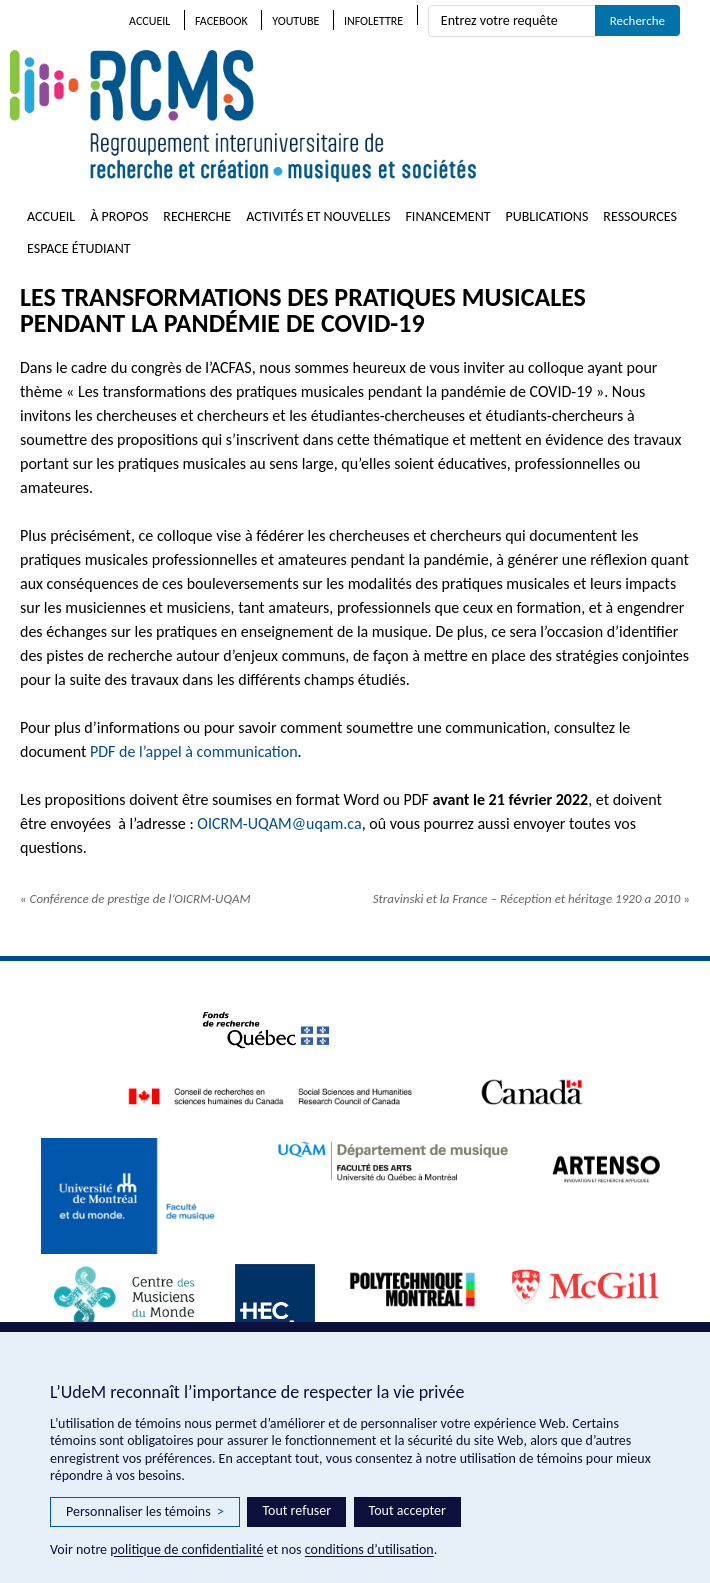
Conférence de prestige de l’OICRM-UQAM (135, 898)
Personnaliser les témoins (145, 1512)
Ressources (640, 216)
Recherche (197, 216)
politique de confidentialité (186, 1549)
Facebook (221, 21)
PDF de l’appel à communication (194, 751)
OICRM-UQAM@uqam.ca (279, 823)
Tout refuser (296, 1510)
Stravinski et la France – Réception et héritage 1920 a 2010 (531, 898)
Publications (547, 216)
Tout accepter (407, 1510)
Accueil (149, 21)
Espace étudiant (79, 248)
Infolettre (373, 21)
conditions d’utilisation (369, 1549)
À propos (119, 216)
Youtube (295, 21)
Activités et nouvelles (318, 216)
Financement (447, 216)
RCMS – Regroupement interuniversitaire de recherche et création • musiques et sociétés (360, 116)
